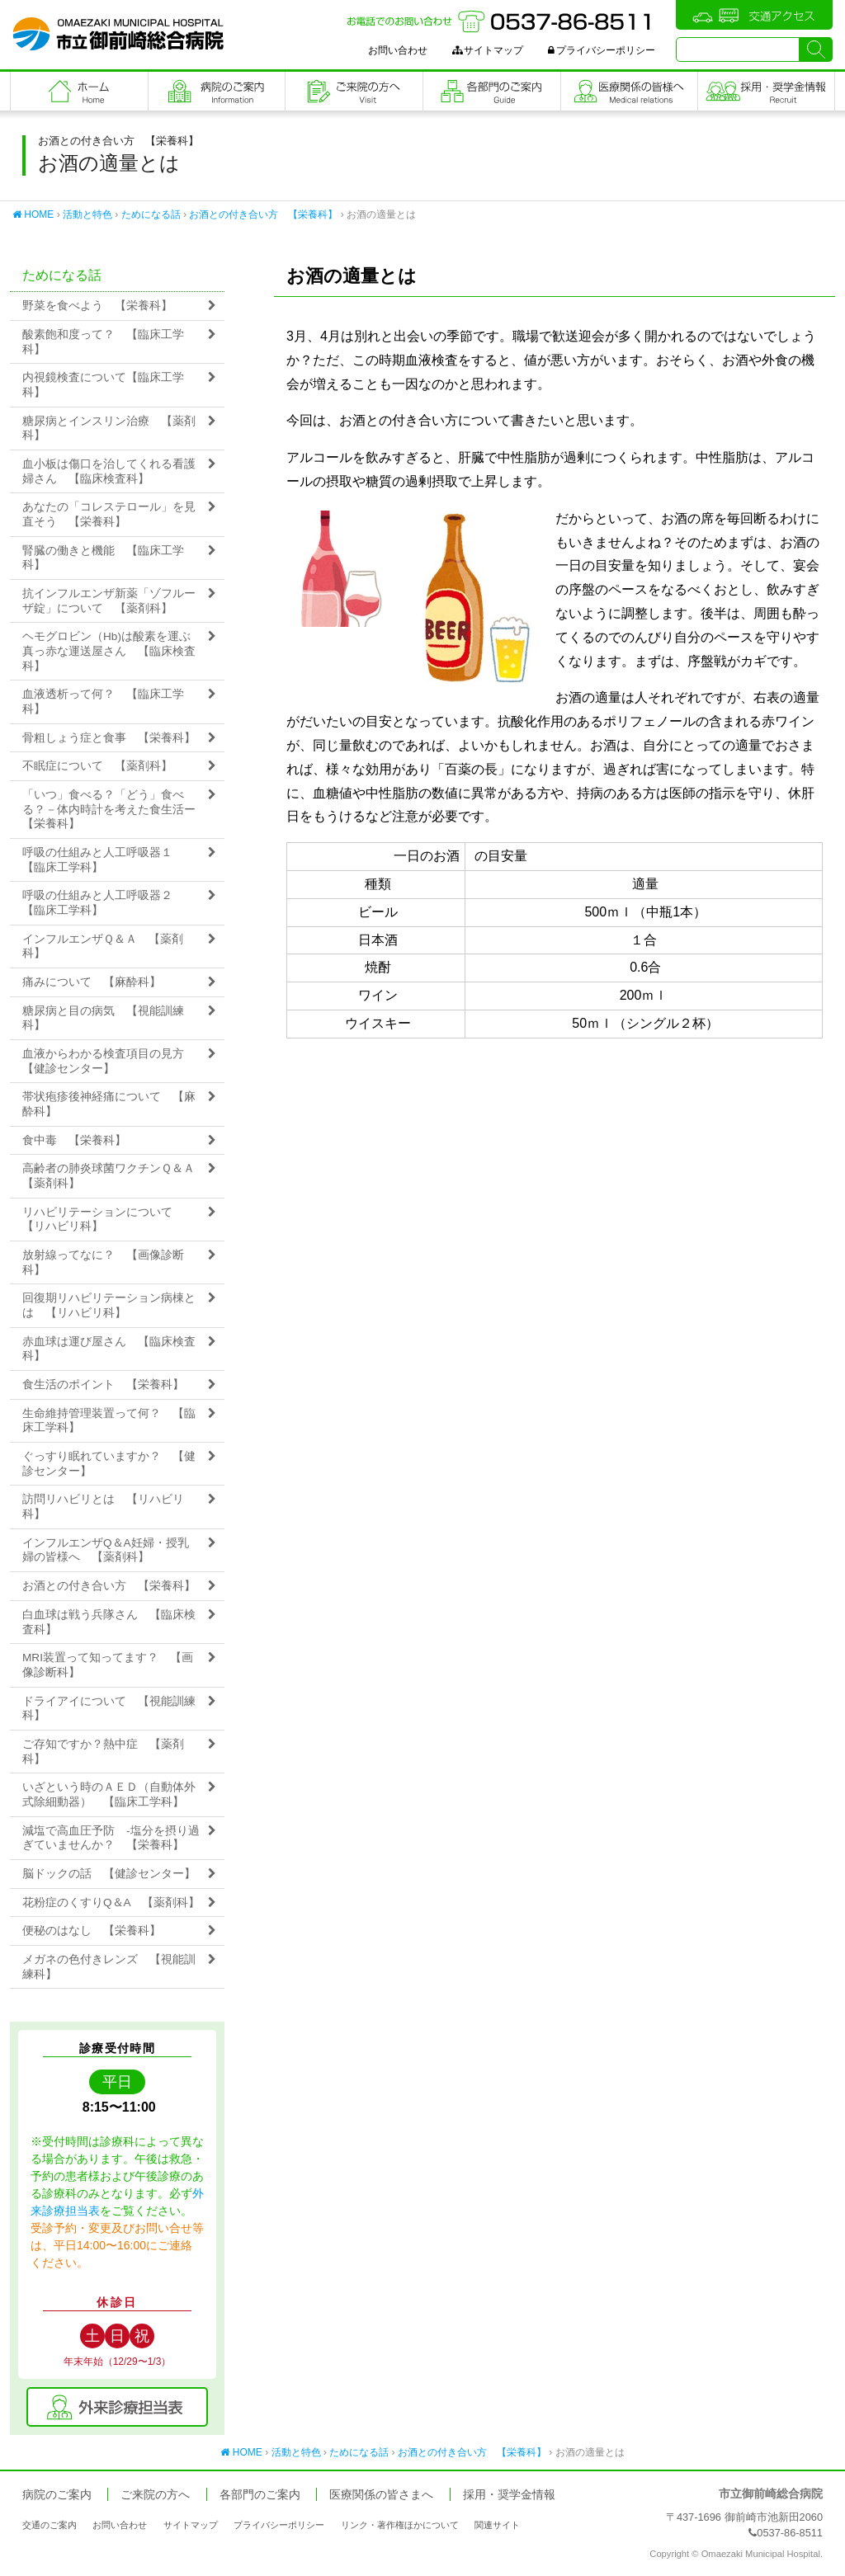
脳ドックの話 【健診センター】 (109, 1873)
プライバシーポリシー (601, 50)
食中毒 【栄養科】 (74, 1140)
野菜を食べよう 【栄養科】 (97, 305)
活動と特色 (87, 214)
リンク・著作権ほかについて (400, 2525)
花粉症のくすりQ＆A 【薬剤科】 (111, 1902)
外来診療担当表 (117, 2407)
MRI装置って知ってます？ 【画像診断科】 (107, 1665)
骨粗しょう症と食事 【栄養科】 (109, 738)
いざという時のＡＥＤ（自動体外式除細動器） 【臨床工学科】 (109, 1794)
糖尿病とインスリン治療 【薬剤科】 (109, 428)
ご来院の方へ (354, 91)
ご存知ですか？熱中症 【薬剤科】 (103, 1751)
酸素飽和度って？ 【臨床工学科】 (103, 342)
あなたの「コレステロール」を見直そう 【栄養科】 (109, 514)
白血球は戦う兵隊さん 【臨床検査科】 (109, 1622)
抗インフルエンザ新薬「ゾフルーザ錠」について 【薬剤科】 (109, 601)
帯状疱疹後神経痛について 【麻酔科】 (109, 1104)
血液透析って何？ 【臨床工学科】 (103, 701)
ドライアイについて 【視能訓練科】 (109, 1708)
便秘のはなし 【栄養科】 (91, 1930)
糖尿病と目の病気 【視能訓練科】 (103, 1018)
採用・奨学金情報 (509, 2495)
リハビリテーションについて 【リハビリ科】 (103, 1219)
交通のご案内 (49, 2525)
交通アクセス (754, 15)
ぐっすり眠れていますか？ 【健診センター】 (109, 1463)
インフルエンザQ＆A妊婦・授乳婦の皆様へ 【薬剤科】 (105, 1550)
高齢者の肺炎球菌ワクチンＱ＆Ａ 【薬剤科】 (114, 1175)
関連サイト (497, 2525)
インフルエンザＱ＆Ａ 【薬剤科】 (102, 946)
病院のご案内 (217, 91)
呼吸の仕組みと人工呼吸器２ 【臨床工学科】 (103, 902)
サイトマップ (487, 50)
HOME (33, 214)
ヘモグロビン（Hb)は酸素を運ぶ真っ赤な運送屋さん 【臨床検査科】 (109, 650)
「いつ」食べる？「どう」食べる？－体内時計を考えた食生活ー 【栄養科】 (114, 809)
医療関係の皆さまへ (629, 91)
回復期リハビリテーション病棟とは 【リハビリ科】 (109, 1305)
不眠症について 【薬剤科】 (97, 766)
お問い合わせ (397, 50)
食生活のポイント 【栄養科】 (103, 1384)
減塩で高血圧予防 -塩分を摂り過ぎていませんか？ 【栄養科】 (111, 1838)
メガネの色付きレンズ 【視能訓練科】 (109, 1966)
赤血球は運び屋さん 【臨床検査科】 (109, 1349)
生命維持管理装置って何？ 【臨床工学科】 (109, 1420)
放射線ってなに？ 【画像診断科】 (103, 1262)
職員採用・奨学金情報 (766, 91)
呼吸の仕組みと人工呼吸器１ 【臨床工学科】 (103, 860)
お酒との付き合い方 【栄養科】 (263, 214)
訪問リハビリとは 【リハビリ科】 (103, 1506)
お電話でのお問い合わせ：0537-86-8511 (501, 21)
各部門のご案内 (491, 91)
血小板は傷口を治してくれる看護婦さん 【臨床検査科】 (109, 471)
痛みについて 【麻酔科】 (91, 982)
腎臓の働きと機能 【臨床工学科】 (103, 558)
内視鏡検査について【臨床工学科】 (103, 384)
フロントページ (79, 91)
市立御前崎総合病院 (118, 33)
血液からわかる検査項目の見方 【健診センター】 (109, 1061)
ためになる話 (151, 214)
